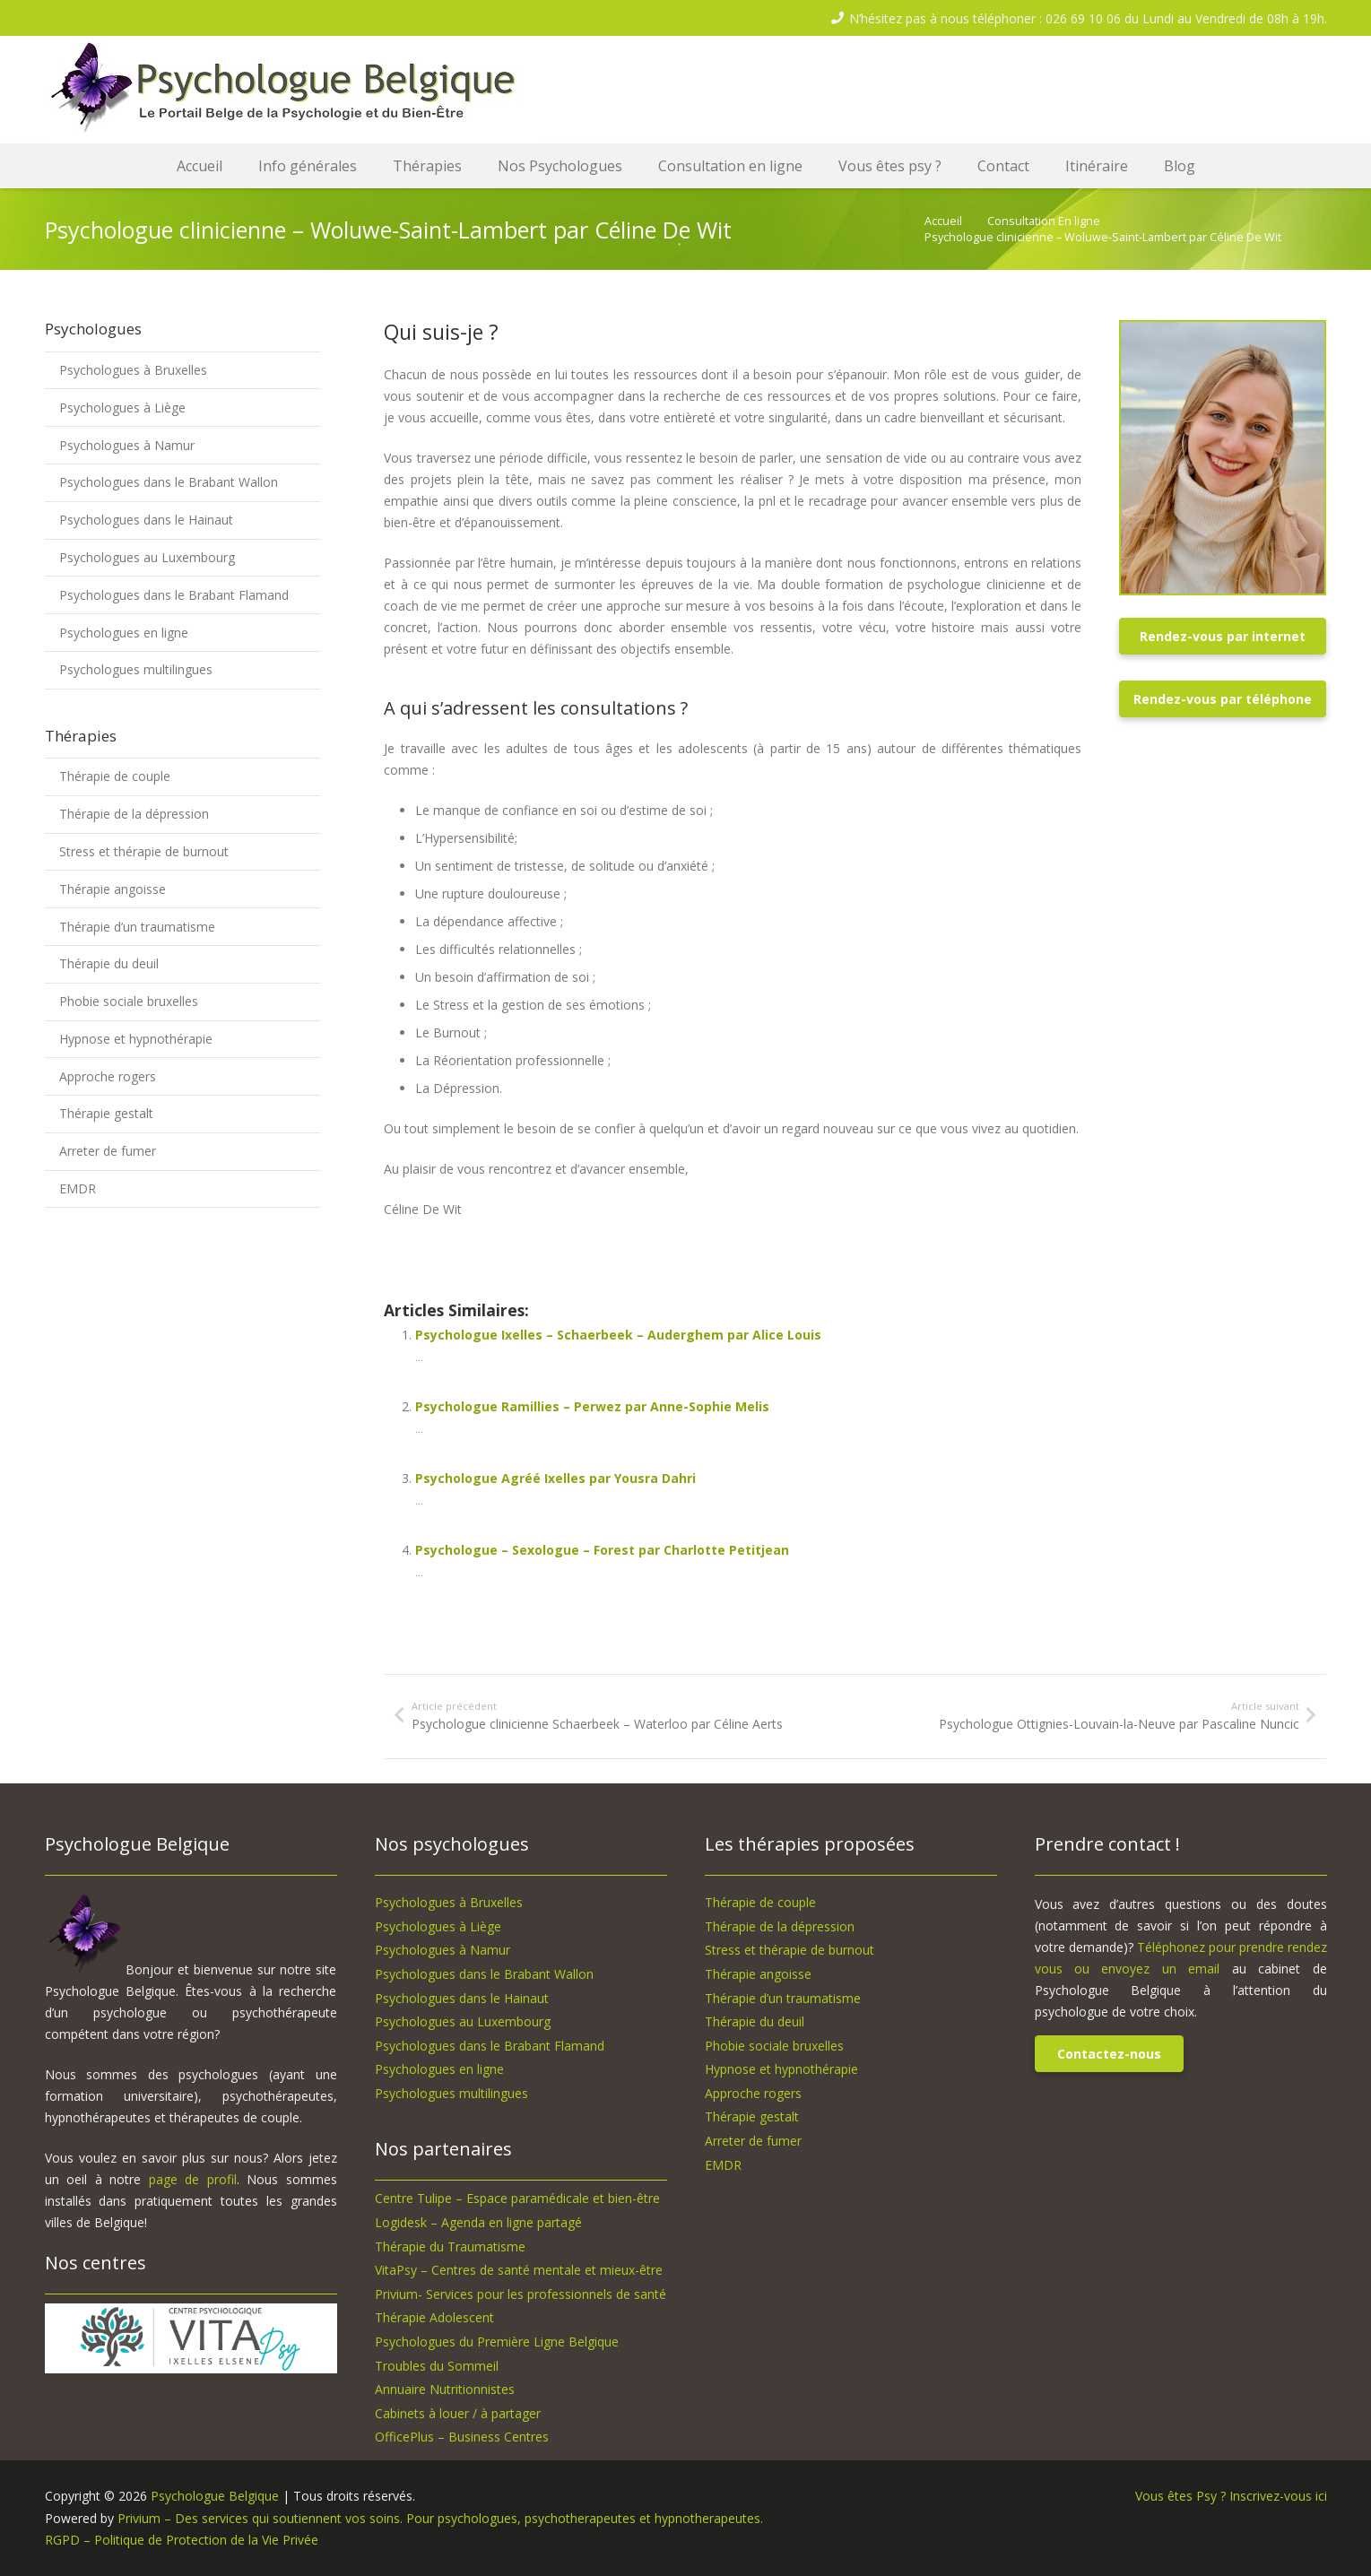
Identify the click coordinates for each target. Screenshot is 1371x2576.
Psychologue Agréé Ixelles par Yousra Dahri (555, 1478)
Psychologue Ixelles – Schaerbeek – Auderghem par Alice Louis (618, 1334)
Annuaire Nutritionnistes (445, 2389)
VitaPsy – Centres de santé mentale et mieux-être (519, 2269)
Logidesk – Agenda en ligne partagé (478, 2222)
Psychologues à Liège (122, 407)
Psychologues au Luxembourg (147, 557)
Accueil (943, 221)
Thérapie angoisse (112, 889)
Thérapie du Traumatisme (450, 2246)
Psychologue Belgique (216, 2495)
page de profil (193, 2179)
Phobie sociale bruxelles (128, 1001)
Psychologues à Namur (127, 445)
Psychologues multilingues (136, 669)
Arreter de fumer (107, 1150)
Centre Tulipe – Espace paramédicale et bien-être (517, 2198)
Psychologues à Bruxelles (133, 369)
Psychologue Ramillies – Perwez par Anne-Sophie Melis (592, 1406)
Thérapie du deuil (109, 963)
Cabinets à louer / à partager (458, 2413)
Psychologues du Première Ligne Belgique (497, 2341)
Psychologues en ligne (123, 632)
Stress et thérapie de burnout (144, 851)
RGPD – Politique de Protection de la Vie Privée (181, 2539)
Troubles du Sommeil (437, 2365)
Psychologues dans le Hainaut (146, 519)
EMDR (77, 1188)
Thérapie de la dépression (134, 813)
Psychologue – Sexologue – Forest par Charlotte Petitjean (602, 1549)
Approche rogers (107, 1076)
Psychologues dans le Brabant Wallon (168, 481)
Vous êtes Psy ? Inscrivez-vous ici (1231, 2495)
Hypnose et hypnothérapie (136, 1038)
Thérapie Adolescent (434, 2317)
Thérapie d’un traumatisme (137, 926)
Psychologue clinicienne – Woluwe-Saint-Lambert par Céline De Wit (1102, 237)
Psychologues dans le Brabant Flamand (174, 594)
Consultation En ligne (1043, 221)
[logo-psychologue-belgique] (291, 89)
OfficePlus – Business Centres (462, 2436)
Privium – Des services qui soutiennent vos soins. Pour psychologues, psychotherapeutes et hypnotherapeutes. (440, 2518)
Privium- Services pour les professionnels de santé (520, 2294)
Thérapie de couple (114, 776)
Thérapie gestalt (106, 1113)
